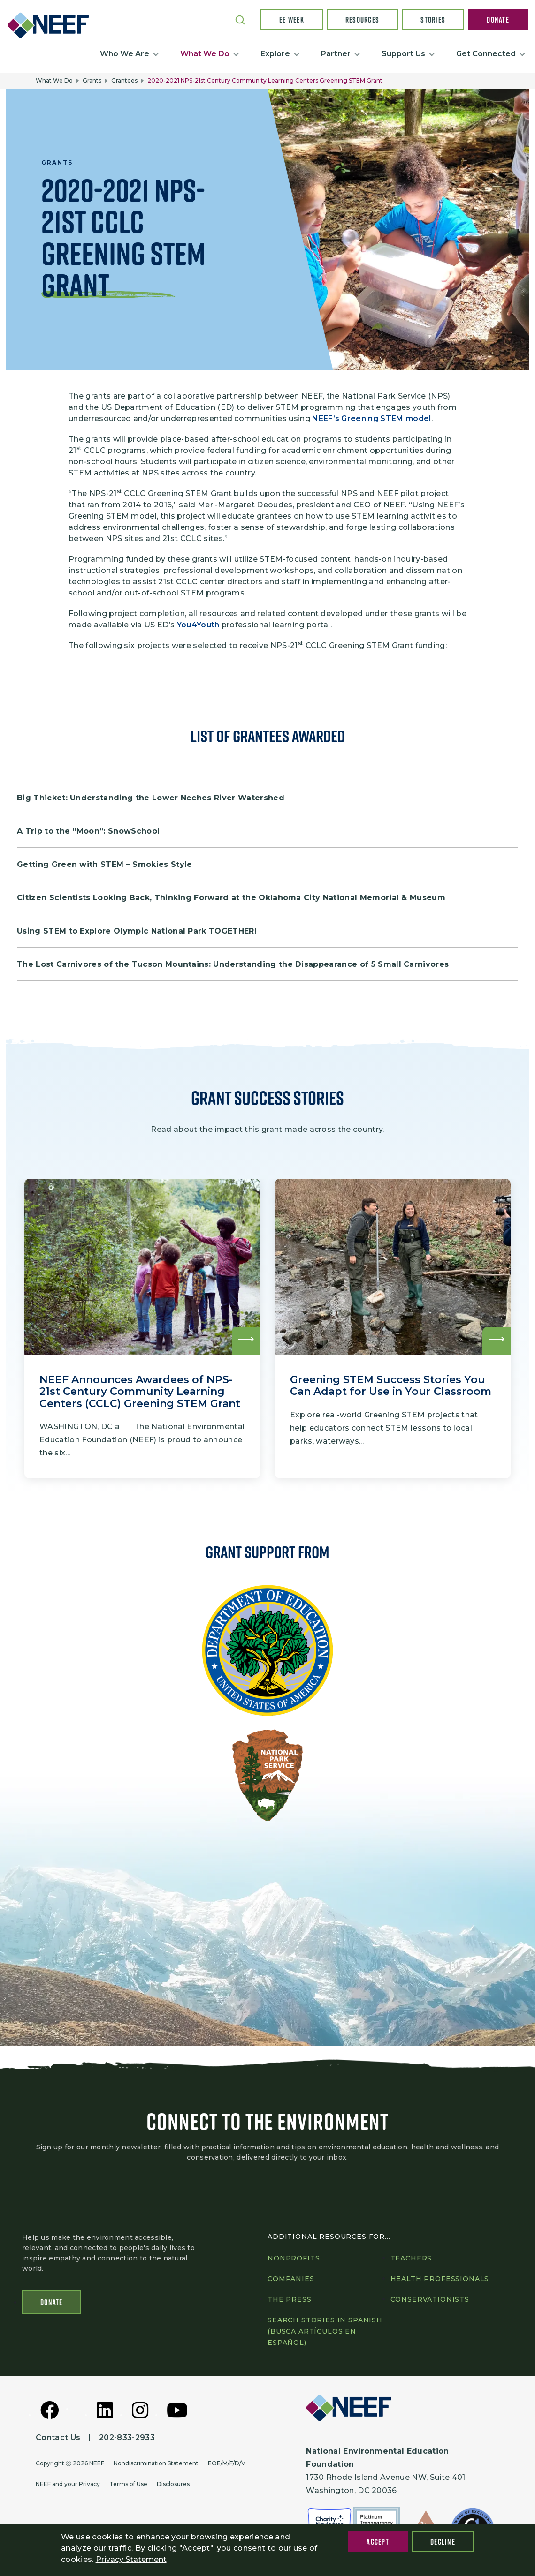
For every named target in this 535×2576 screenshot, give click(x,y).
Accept (378, 2542)
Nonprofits (294, 2259)
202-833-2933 (127, 2437)
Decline (442, 2542)
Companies (291, 2279)
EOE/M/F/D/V (226, 2463)
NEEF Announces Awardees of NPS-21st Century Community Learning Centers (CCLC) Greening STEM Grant (139, 1391)
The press (290, 2300)
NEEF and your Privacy (68, 2484)
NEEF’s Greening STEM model (371, 418)
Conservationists (429, 2300)
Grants (92, 80)
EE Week (291, 20)
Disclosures (173, 2484)
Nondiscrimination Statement (156, 2463)
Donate (498, 20)
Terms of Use (128, 2484)
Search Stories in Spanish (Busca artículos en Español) (325, 2332)
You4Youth (198, 624)
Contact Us (58, 2437)
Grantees (124, 80)
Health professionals (439, 2279)
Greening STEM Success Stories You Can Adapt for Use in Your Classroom (390, 1385)
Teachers (411, 2259)
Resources (362, 20)
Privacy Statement (131, 2559)
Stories (432, 20)
